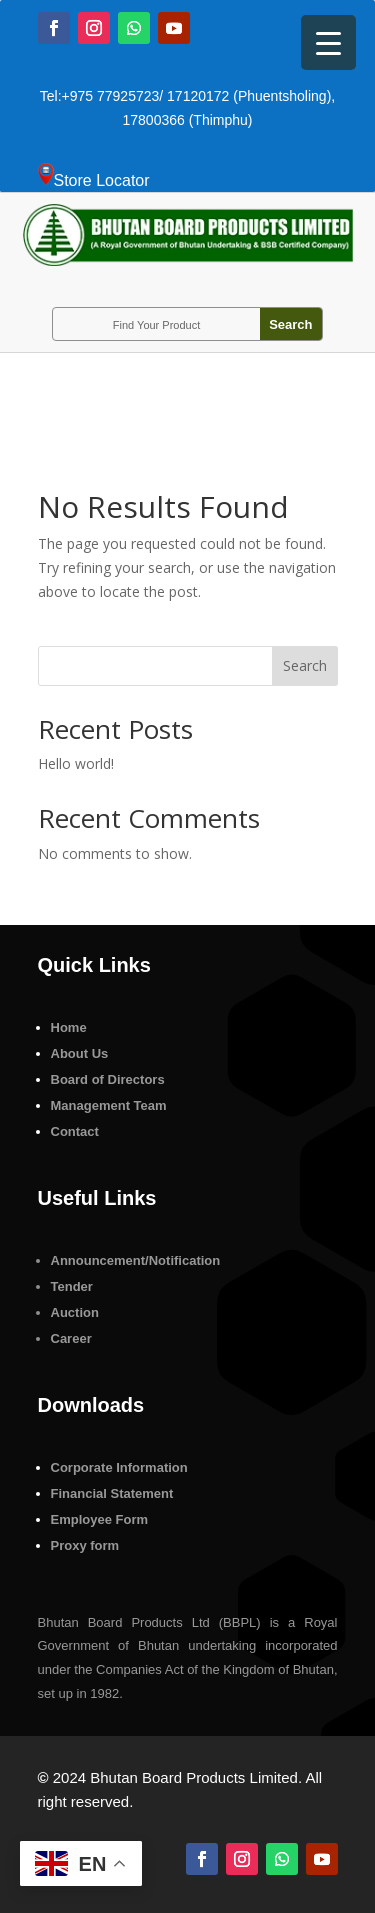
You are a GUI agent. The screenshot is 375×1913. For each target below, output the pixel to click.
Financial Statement (112, 1493)
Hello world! (76, 763)
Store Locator (102, 179)
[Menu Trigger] (328, 42)
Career (71, 1338)
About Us (80, 1053)
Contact (75, 1131)
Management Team (109, 1105)
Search (305, 665)
